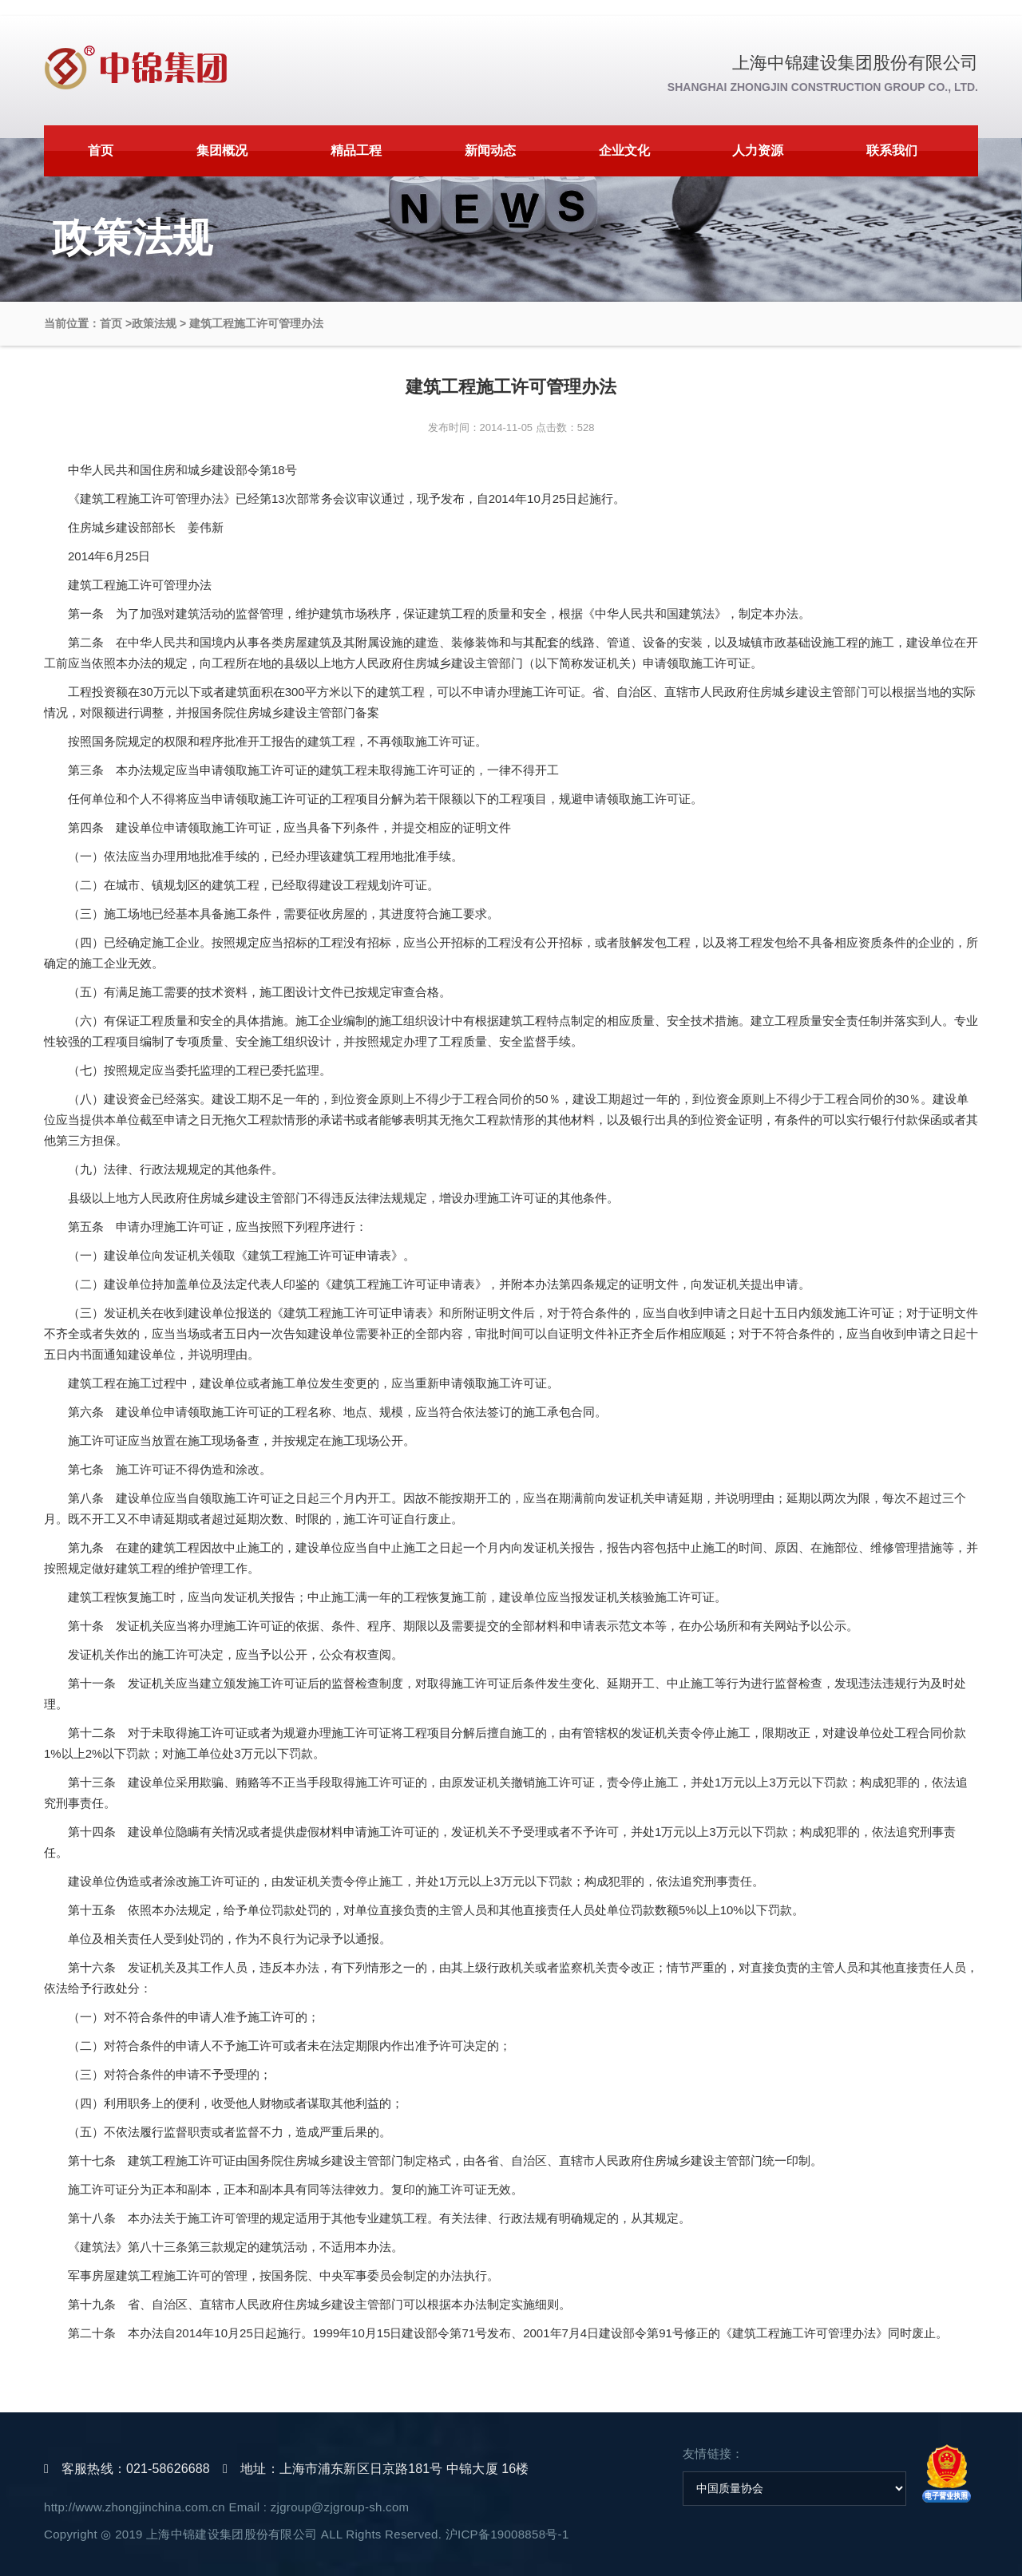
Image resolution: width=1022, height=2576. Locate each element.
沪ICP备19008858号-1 (507, 2534)
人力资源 (757, 150)
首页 (100, 150)
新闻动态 (490, 150)
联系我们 (891, 150)
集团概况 (222, 150)
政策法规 (154, 323)
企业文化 (624, 150)
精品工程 (356, 150)
